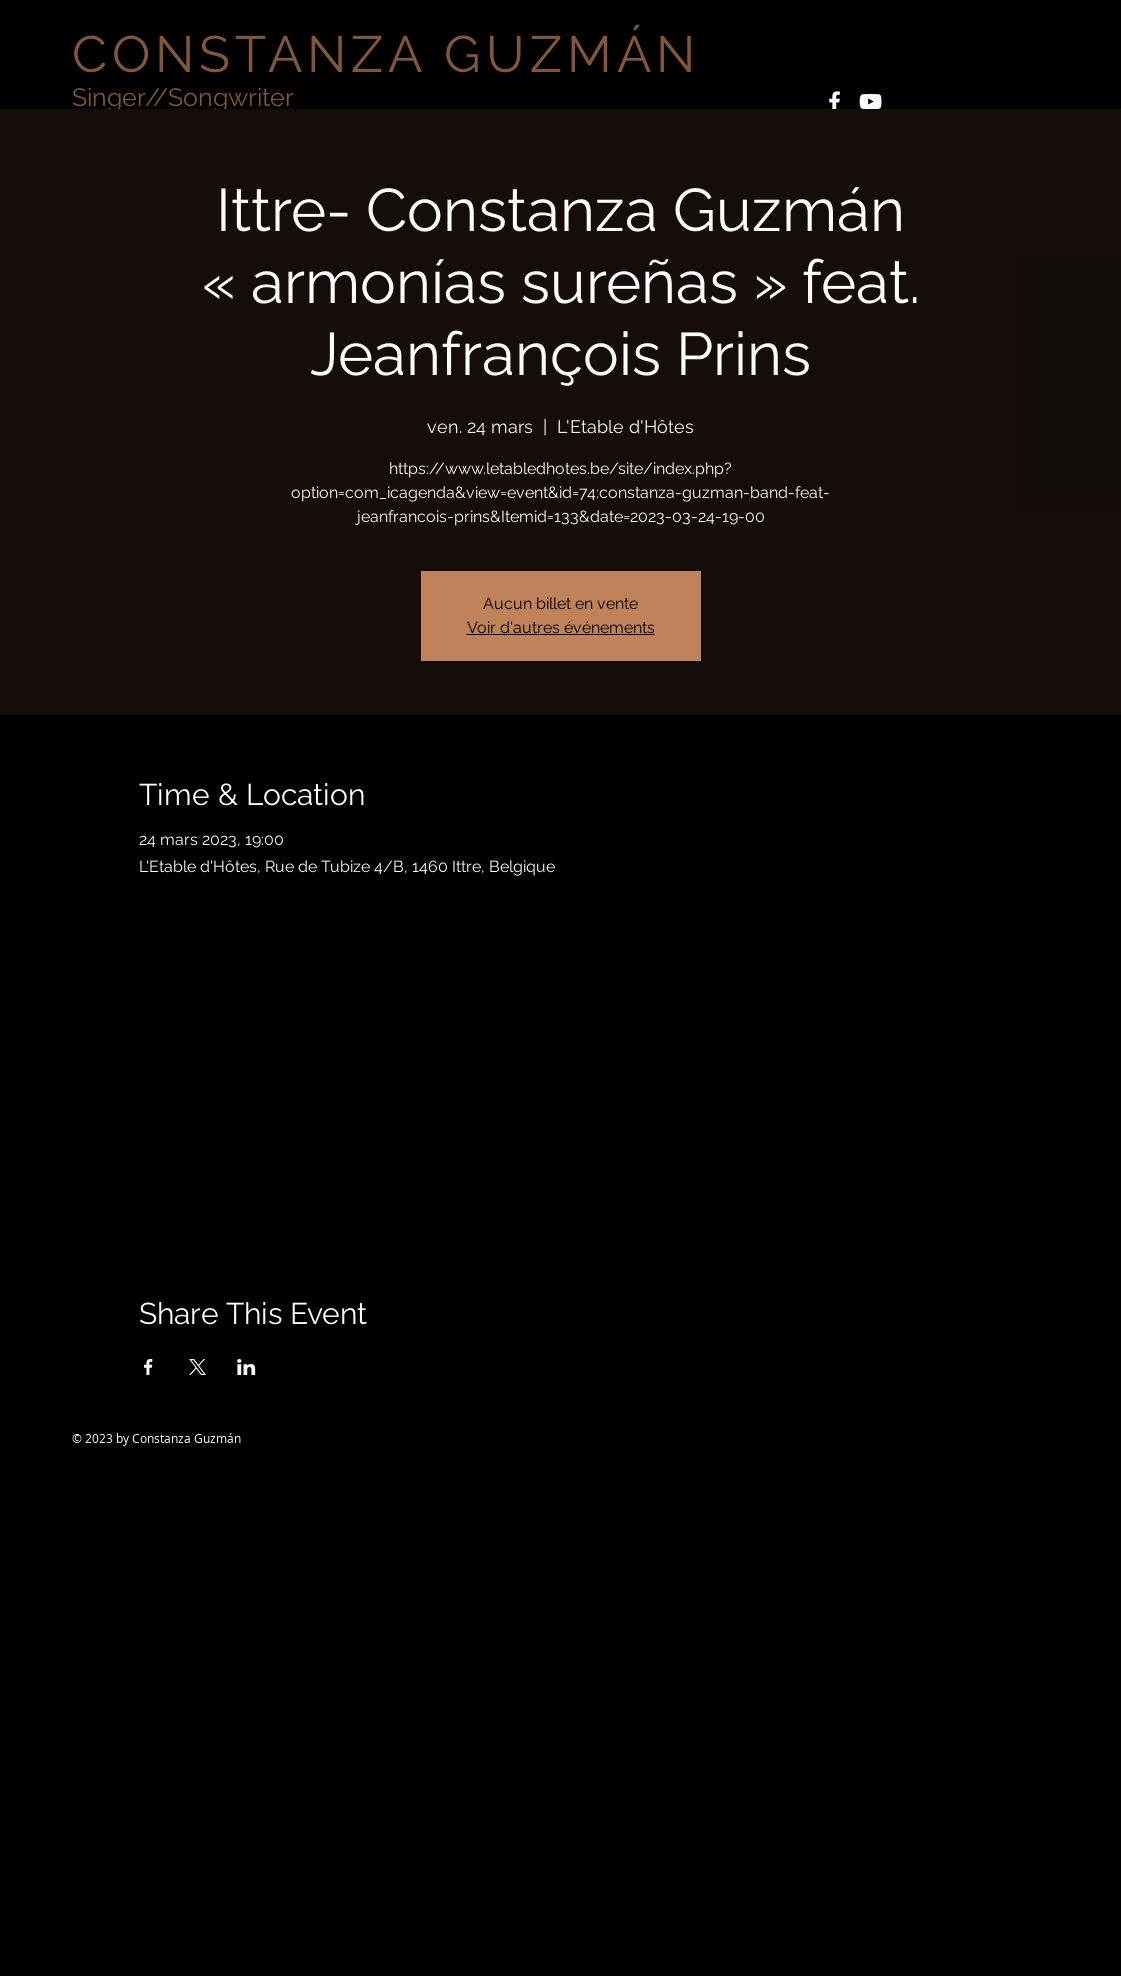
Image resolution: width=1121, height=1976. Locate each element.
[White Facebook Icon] (834, 101)
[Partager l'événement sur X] (197, 1367)
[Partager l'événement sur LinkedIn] (246, 1367)
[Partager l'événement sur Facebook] (148, 1367)
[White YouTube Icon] (870, 101)
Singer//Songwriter (183, 97)
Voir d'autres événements (561, 627)
